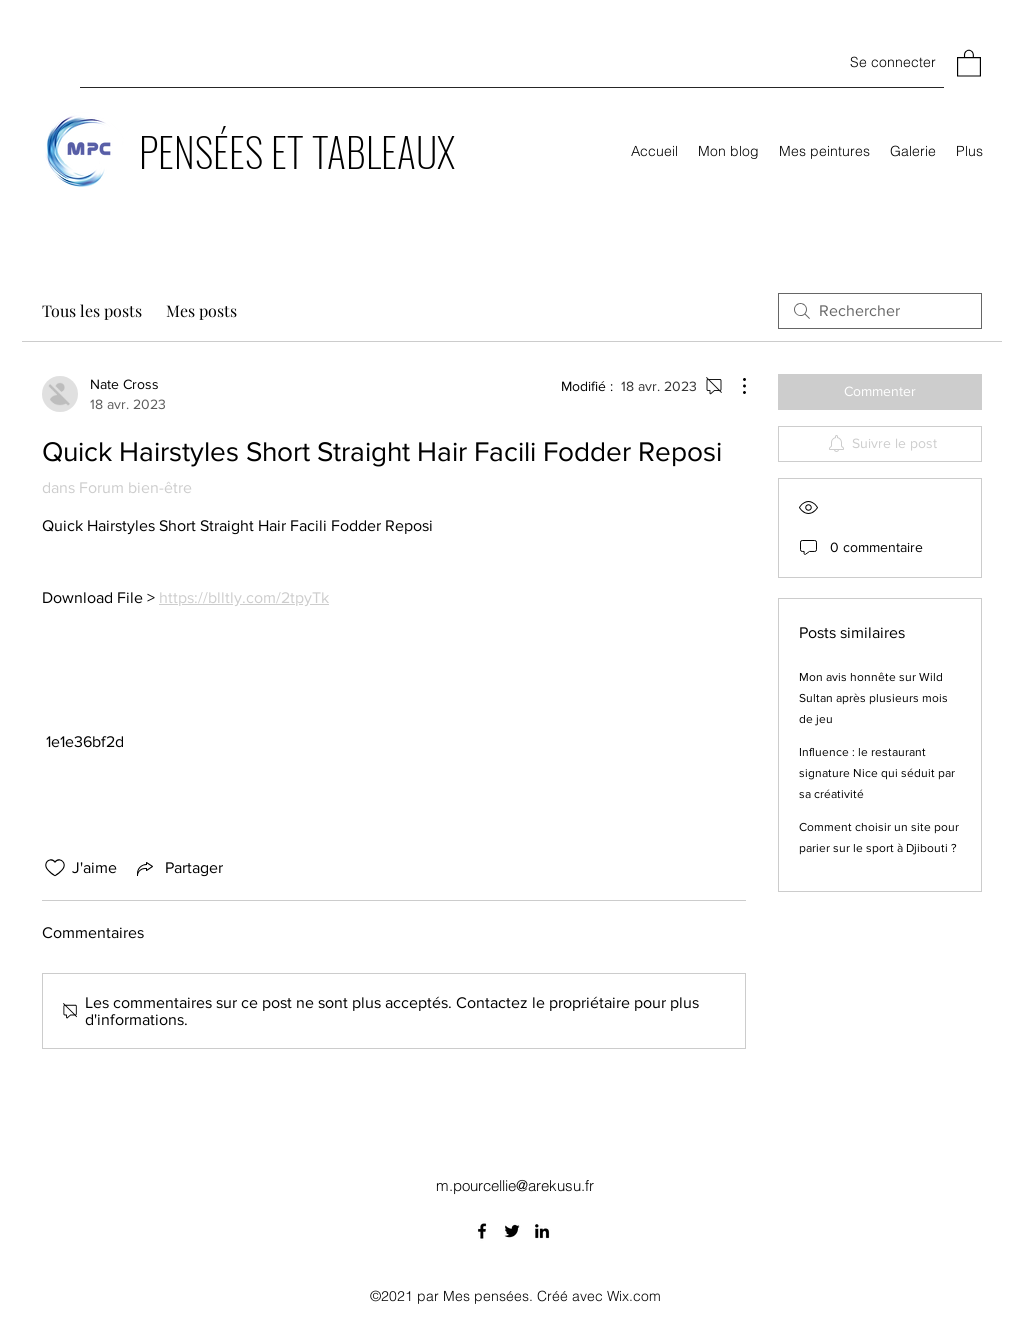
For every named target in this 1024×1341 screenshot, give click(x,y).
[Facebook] (482, 1231)
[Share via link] (178, 868)
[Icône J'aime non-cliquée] (55, 868)
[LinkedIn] (542, 1231)
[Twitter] (512, 1231)
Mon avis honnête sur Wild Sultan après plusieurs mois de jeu (873, 698)
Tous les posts (92, 310)
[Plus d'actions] (734, 386)
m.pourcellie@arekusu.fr (515, 1185)
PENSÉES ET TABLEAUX (297, 151)
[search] (880, 311)
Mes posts (201, 310)
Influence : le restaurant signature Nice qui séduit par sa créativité (877, 773)
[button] (969, 62)
